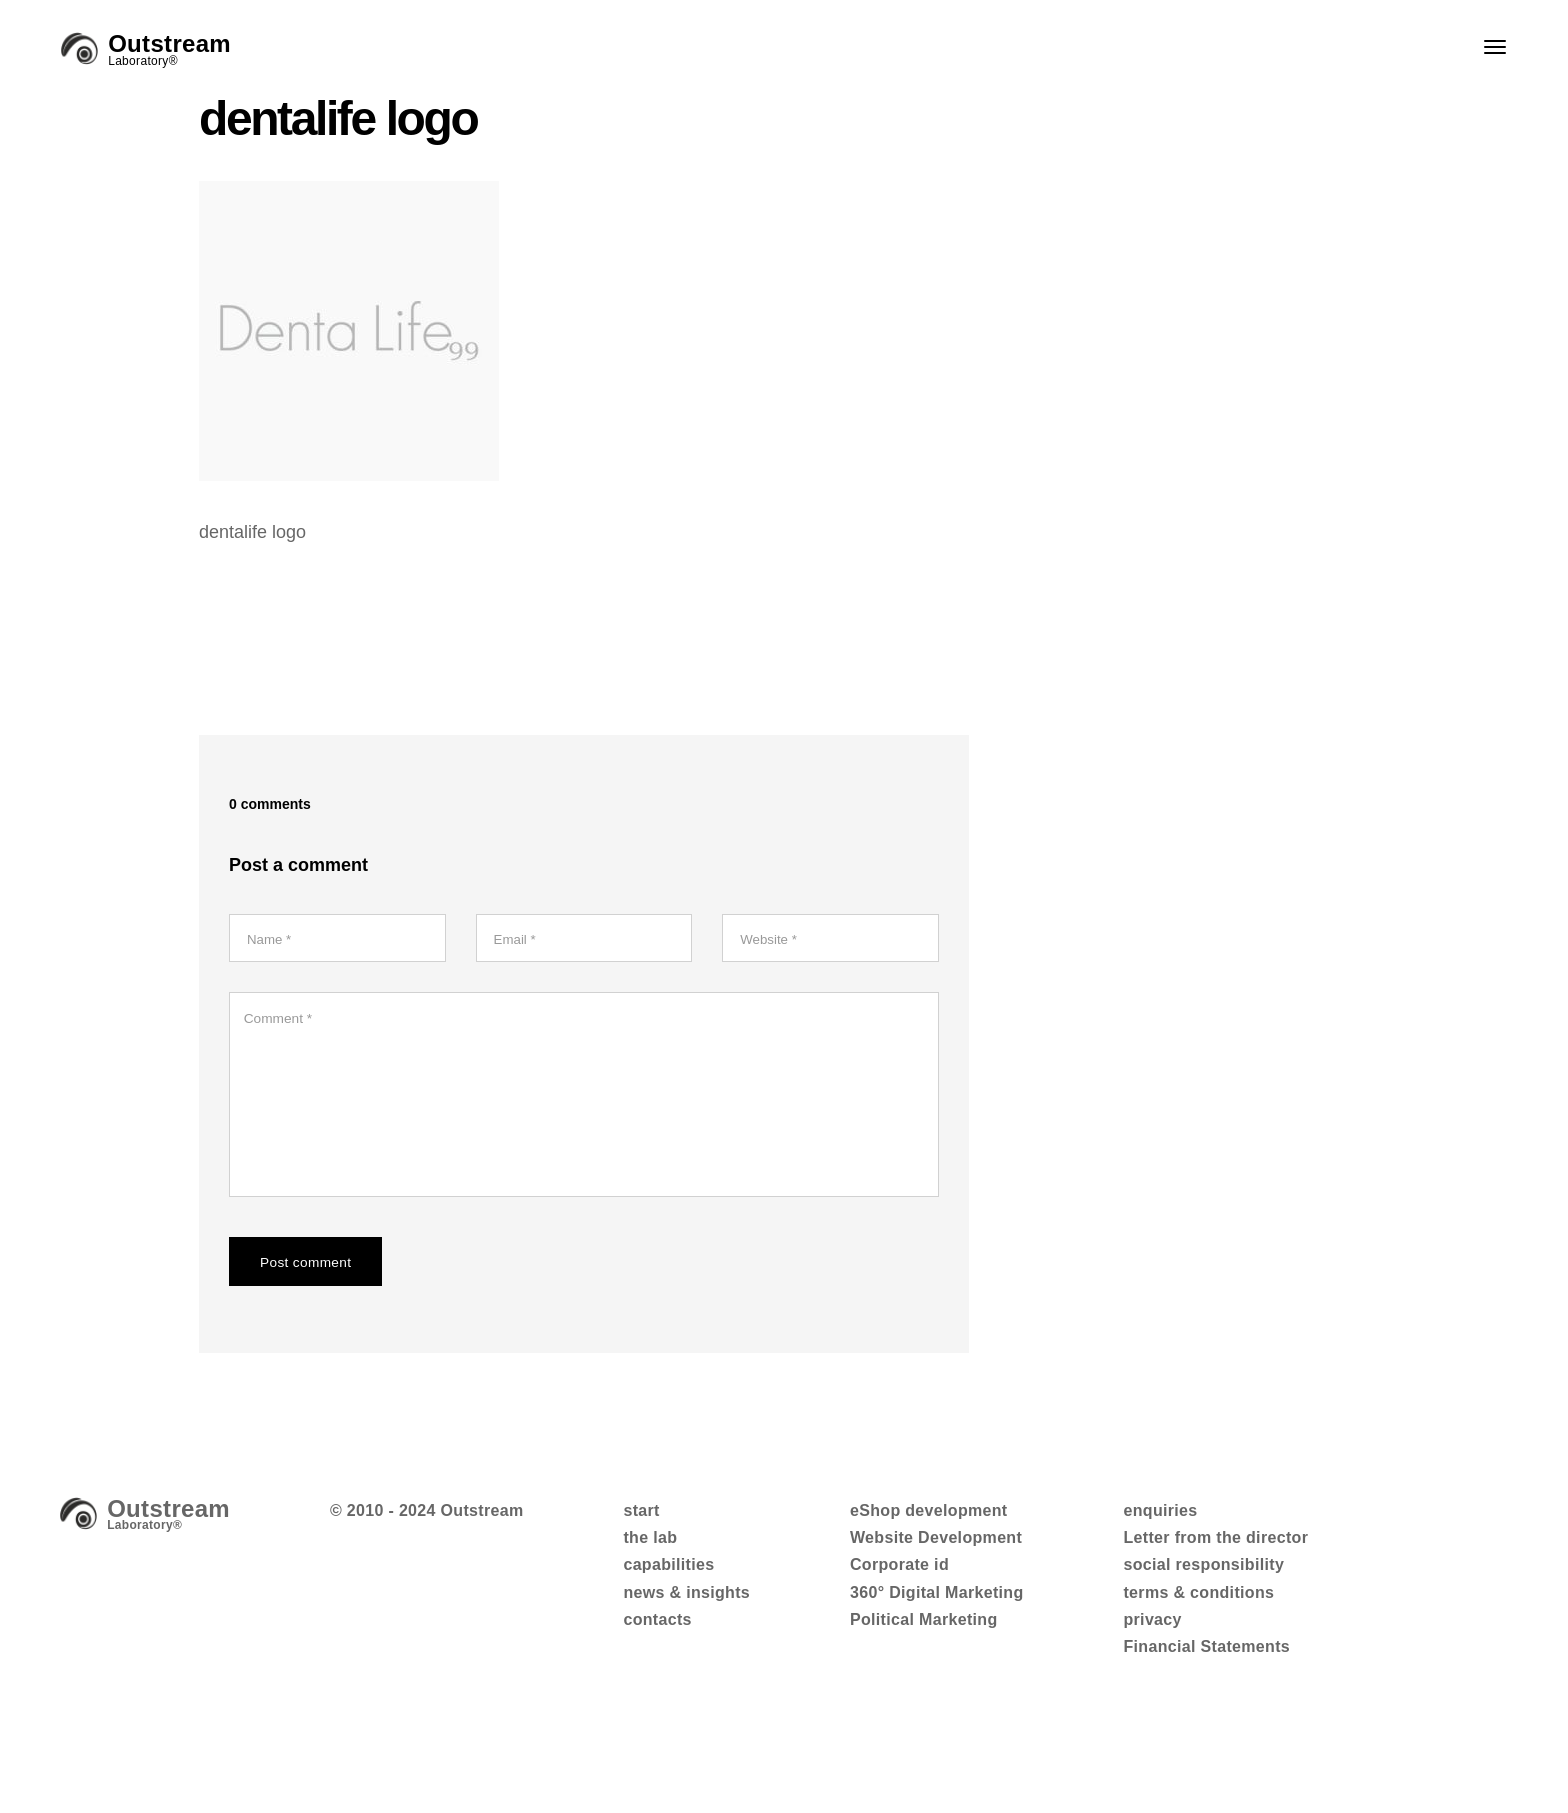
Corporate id (899, 1573)
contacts (657, 1628)
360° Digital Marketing (937, 1600)
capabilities (668, 1573)
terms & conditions (1198, 1600)
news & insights (686, 1600)
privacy (1152, 1628)
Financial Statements (1206, 1655)
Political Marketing (924, 1628)
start (641, 1518)
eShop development (929, 1518)
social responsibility (1203, 1573)
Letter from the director (1215, 1546)
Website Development (936, 1546)
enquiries (1160, 1518)
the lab (650, 1546)
